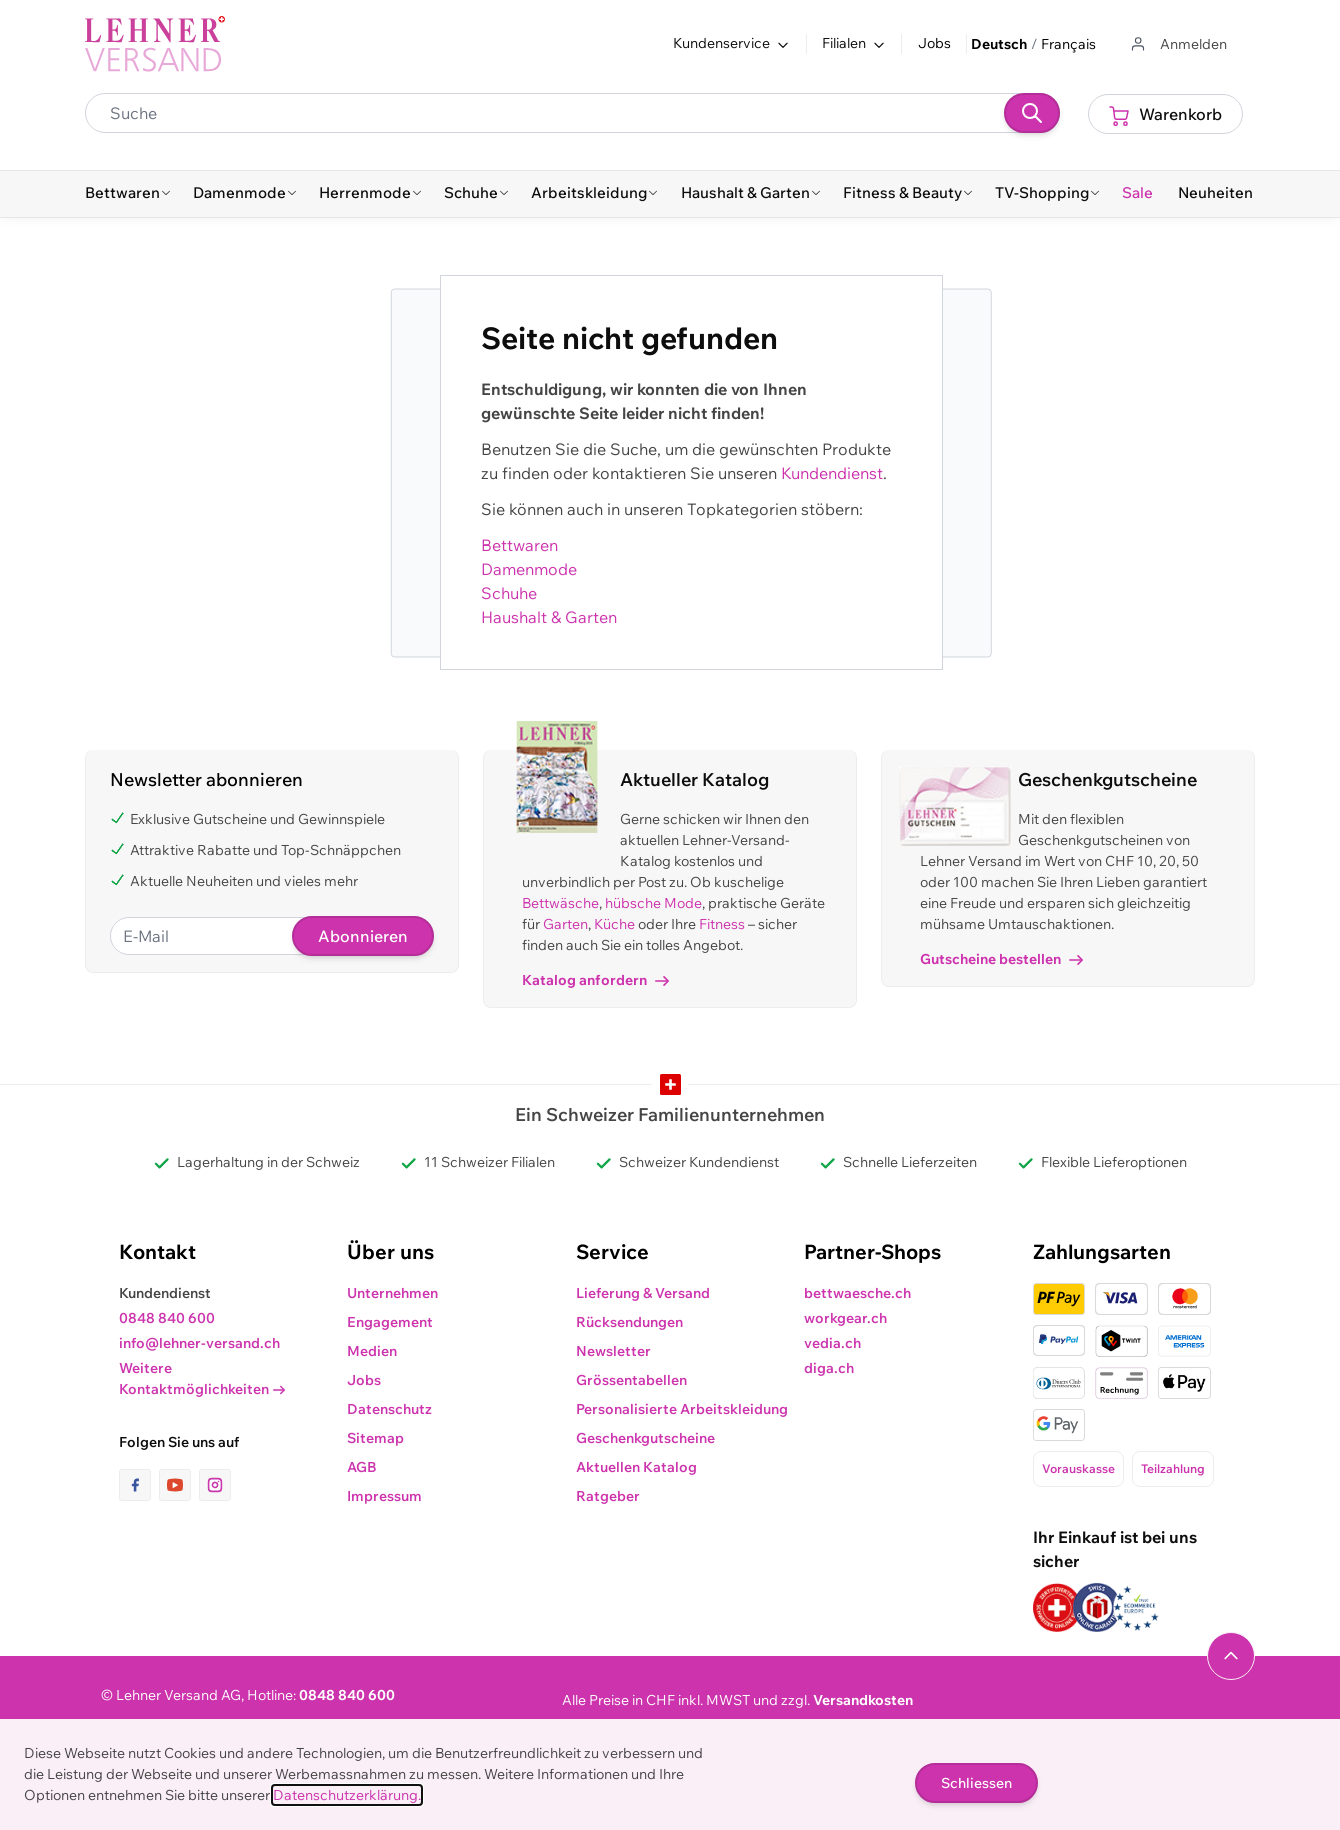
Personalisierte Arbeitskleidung (682, 1409)
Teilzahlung (1173, 1468)
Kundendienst (832, 473)
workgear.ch (845, 1318)
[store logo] (155, 44)
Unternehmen (392, 1293)
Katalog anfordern (595, 980)
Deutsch (999, 44)
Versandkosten (863, 1700)
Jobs (934, 43)
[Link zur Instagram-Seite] (215, 1485)
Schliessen (976, 1783)
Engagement (390, 1322)
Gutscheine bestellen (1001, 959)
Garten (565, 924)
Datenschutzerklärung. (347, 1795)
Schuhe (509, 593)
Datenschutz (389, 1409)
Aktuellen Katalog (636, 1467)
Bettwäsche (560, 903)
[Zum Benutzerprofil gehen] (1177, 44)
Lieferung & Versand (643, 1293)
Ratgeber (608, 1496)
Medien (372, 1351)
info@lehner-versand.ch (199, 1343)
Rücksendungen (629, 1322)
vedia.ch (832, 1343)
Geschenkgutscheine (645, 1438)
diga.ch (829, 1368)
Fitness (722, 924)
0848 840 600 (167, 1318)
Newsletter (613, 1351)
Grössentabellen (631, 1380)
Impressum (384, 1496)
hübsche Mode (653, 903)
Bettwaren (519, 545)
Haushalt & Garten (549, 617)
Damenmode (529, 569)
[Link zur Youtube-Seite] (179, 1485)
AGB (362, 1467)
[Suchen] (1032, 113)
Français (1068, 44)
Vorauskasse (1078, 1468)
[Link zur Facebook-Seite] (139, 1485)
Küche (614, 924)
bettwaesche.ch (857, 1293)
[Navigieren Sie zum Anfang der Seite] (1231, 1656)
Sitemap (375, 1438)
